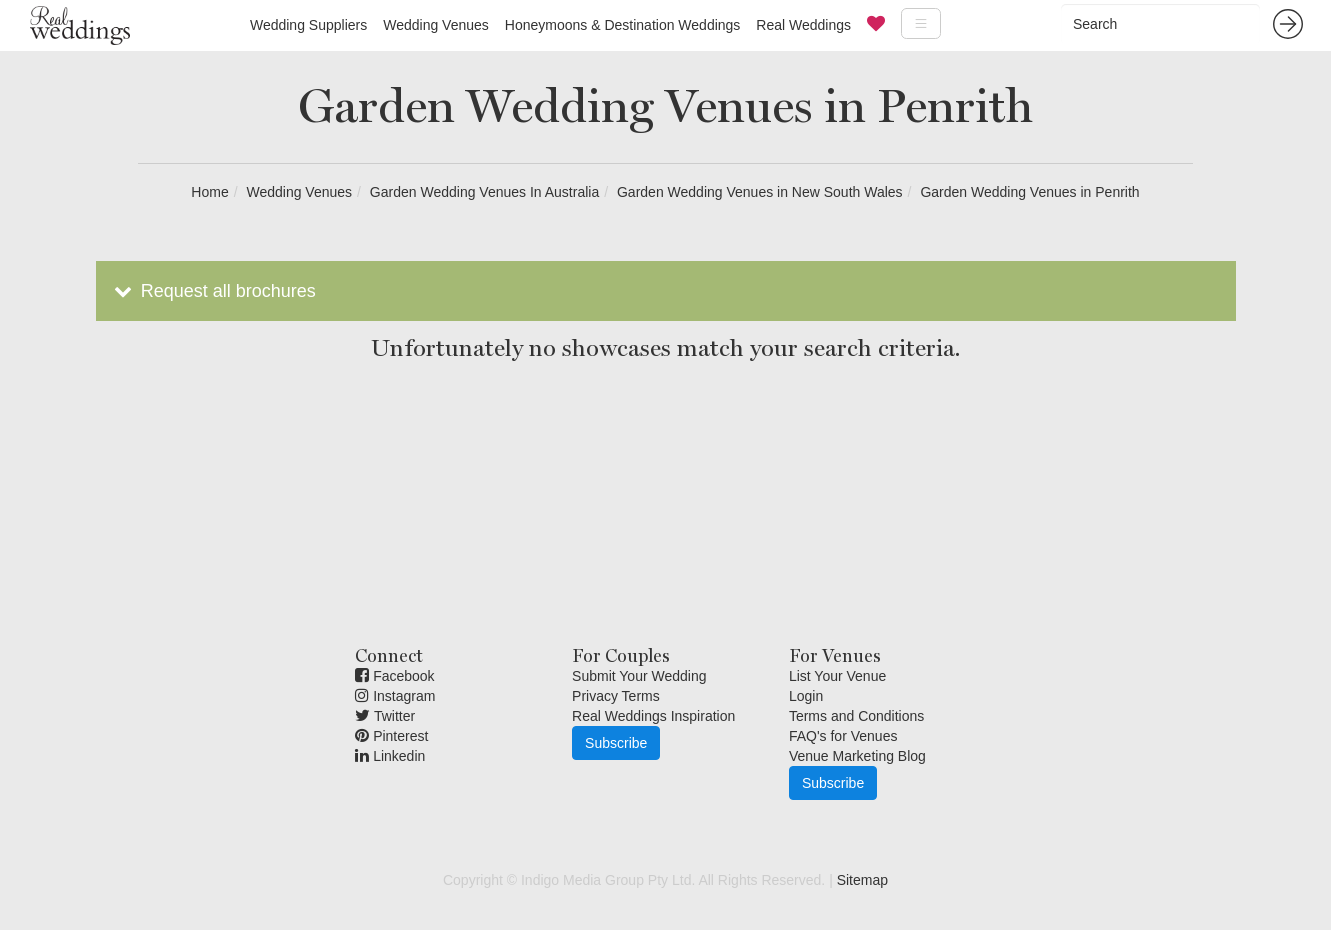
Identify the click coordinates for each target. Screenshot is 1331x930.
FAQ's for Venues (843, 736)
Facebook (394, 676)
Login (806, 696)
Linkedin (390, 756)
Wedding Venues (436, 25)
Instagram (395, 696)
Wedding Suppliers (308, 25)
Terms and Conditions (856, 716)
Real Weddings (803, 25)
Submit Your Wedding (639, 676)
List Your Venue (837, 676)
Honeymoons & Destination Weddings (623, 25)
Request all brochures (213, 291)
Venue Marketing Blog (857, 756)
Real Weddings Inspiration (653, 716)
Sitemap (862, 880)
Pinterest (391, 736)
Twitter (385, 716)
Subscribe (616, 743)
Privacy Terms (616, 696)
